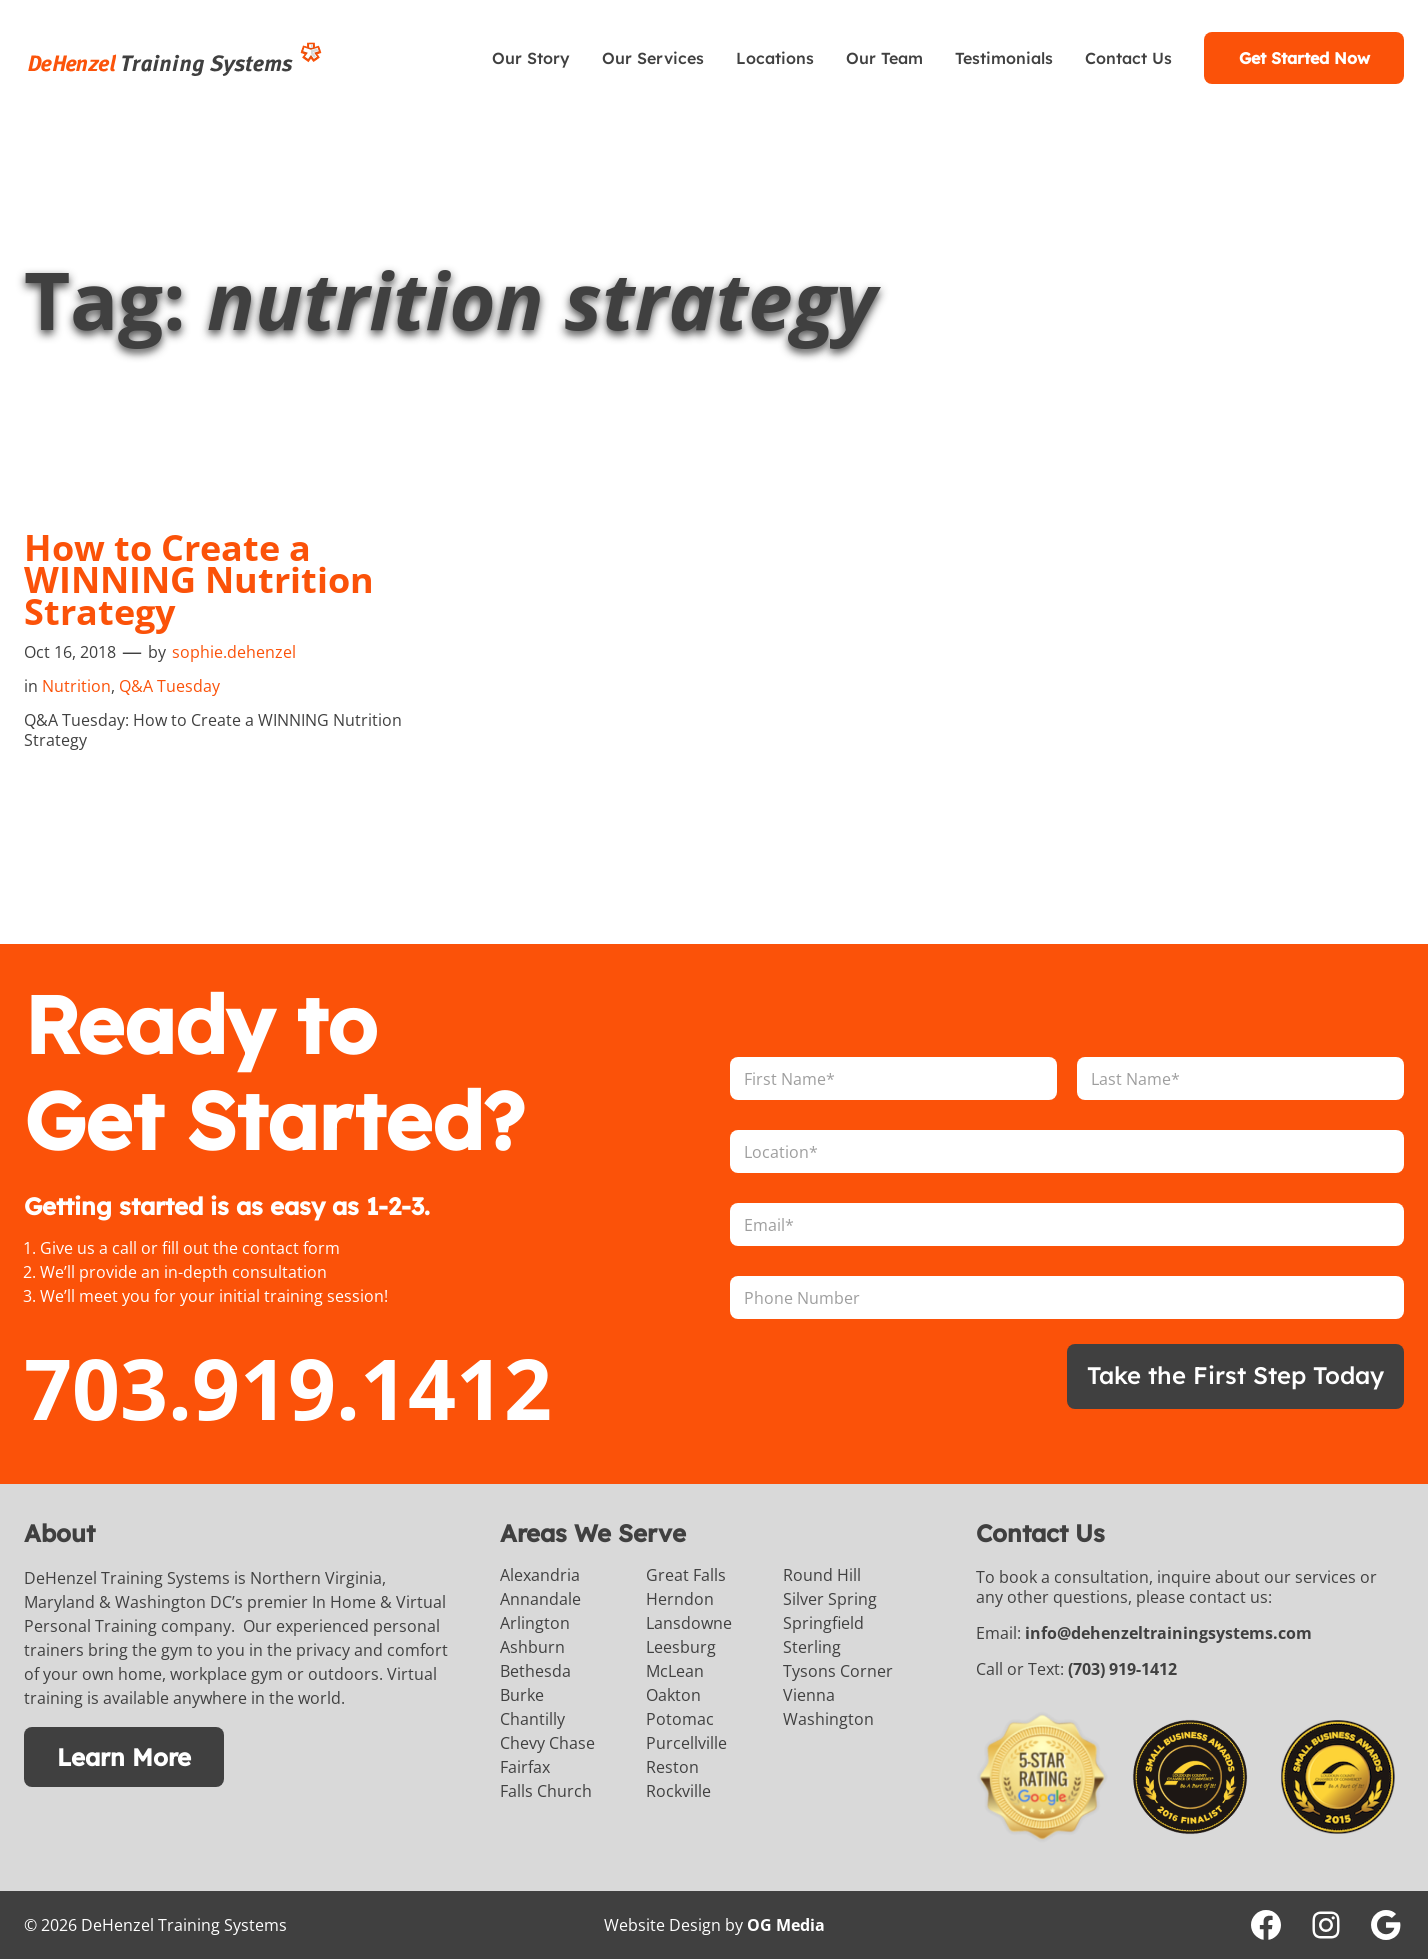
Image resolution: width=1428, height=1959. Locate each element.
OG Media (786, 1925)
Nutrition (76, 686)
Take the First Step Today (1235, 1375)
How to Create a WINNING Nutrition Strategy (199, 580)
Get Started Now (1304, 58)
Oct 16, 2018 (70, 652)
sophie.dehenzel (234, 652)
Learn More (124, 1757)
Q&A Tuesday (169, 686)
